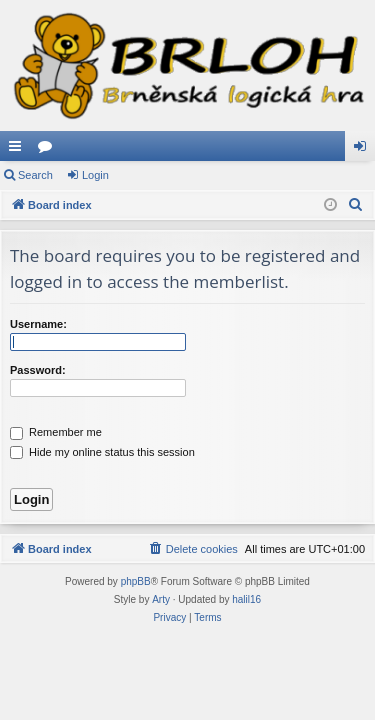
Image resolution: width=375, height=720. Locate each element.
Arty (161, 599)
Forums (49, 150)
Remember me (56, 432)
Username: (38, 324)
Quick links (19, 150)
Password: (38, 370)
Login (95, 175)
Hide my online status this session (102, 452)
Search (35, 175)
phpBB (136, 581)
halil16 (246, 599)
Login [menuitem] (364, 150)
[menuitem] (356, 205)
